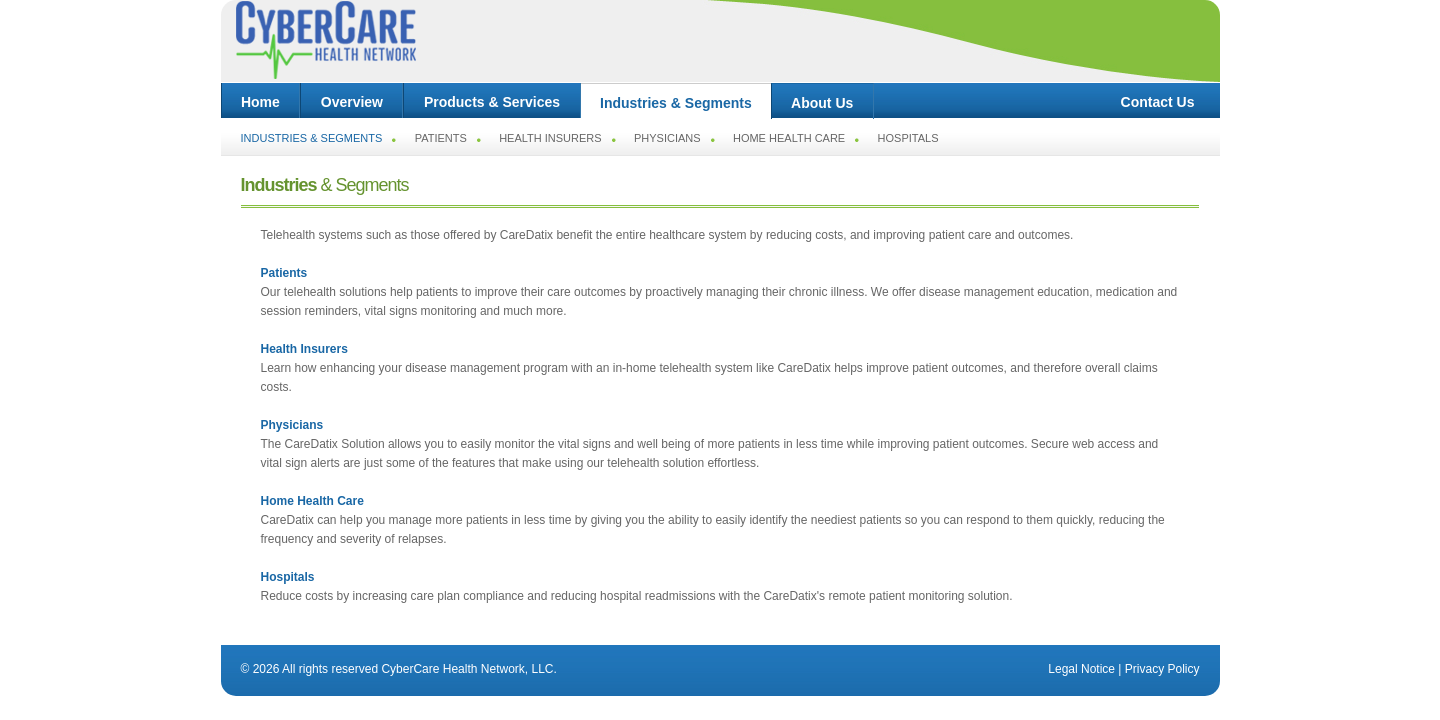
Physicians (667, 138)
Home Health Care (789, 138)
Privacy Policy (1162, 669)
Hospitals (908, 138)
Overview (351, 102)
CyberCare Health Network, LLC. (468, 669)
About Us (822, 103)
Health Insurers (550, 138)
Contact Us (1158, 102)
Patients (441, 138)
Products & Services (491, 102)
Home (261, 102)
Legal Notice (1081, 669)
